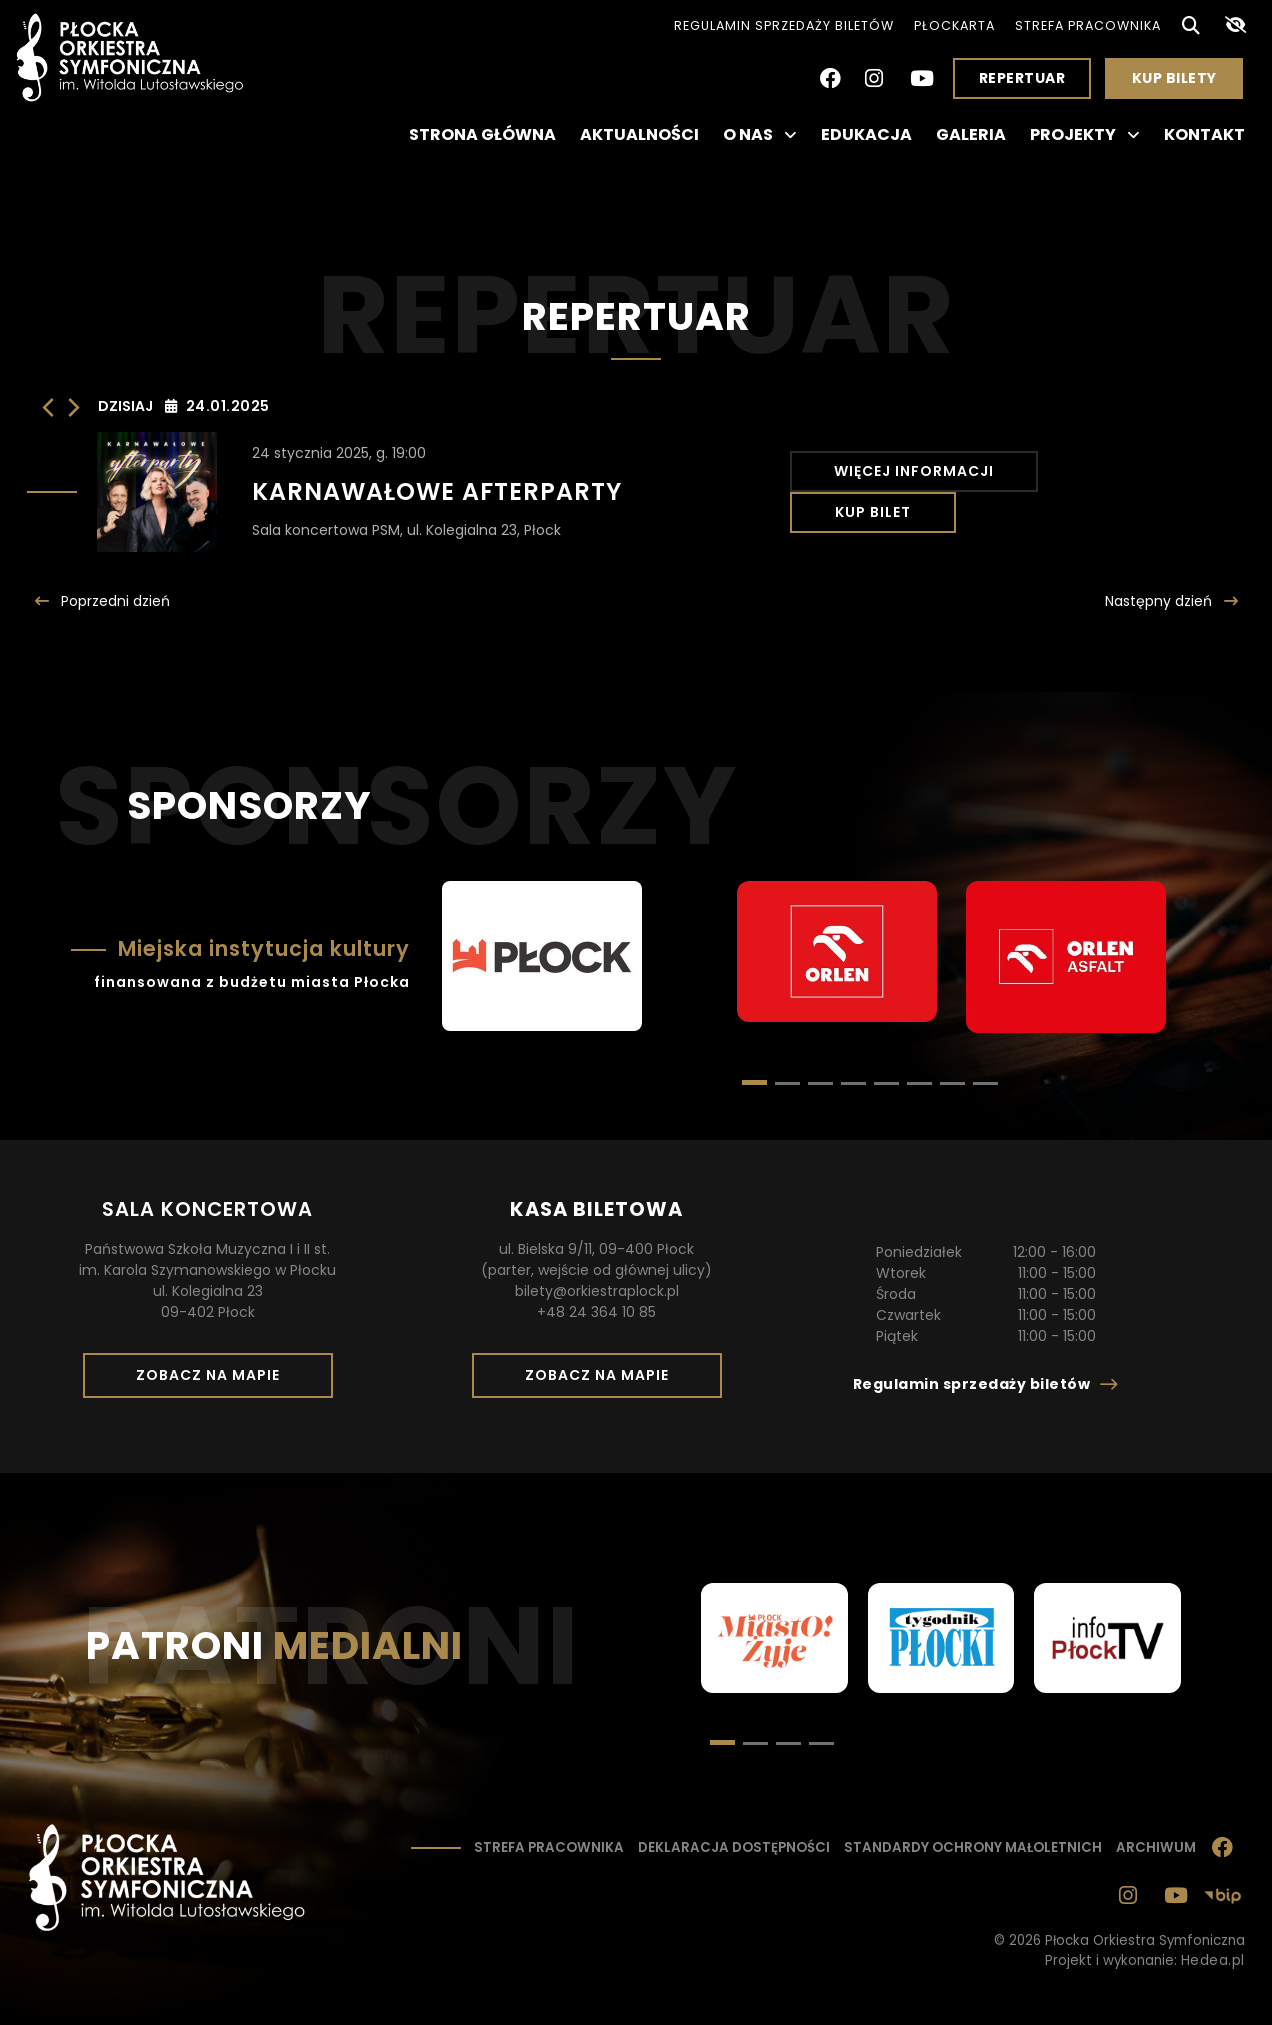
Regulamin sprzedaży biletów (784, 25)
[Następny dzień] (74, 407)
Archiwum (1156, 1847)
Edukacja (866, 134)
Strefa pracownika (1088, 25)
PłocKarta (954, 25)
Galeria (971, 134)
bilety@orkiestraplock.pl (597, 1291)
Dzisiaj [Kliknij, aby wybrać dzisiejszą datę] (125, 406)
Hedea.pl (1213, 1960)
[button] (787, 1083)
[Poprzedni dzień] (48, 407)
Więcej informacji (912, 492)
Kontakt (1204, 134)
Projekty (1085, 135)
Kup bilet (1126, 492)
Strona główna (482, 134)
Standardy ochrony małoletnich (973, 1847)
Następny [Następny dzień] (1160, 601)
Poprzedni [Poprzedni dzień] (113, 601)
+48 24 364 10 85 (596, 1312)
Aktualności (639, 134)
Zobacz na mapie (215, 1381)
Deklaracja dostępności (734, 1847)
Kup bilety (1182, 83)
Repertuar (1022, 78)
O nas (760, 135)
